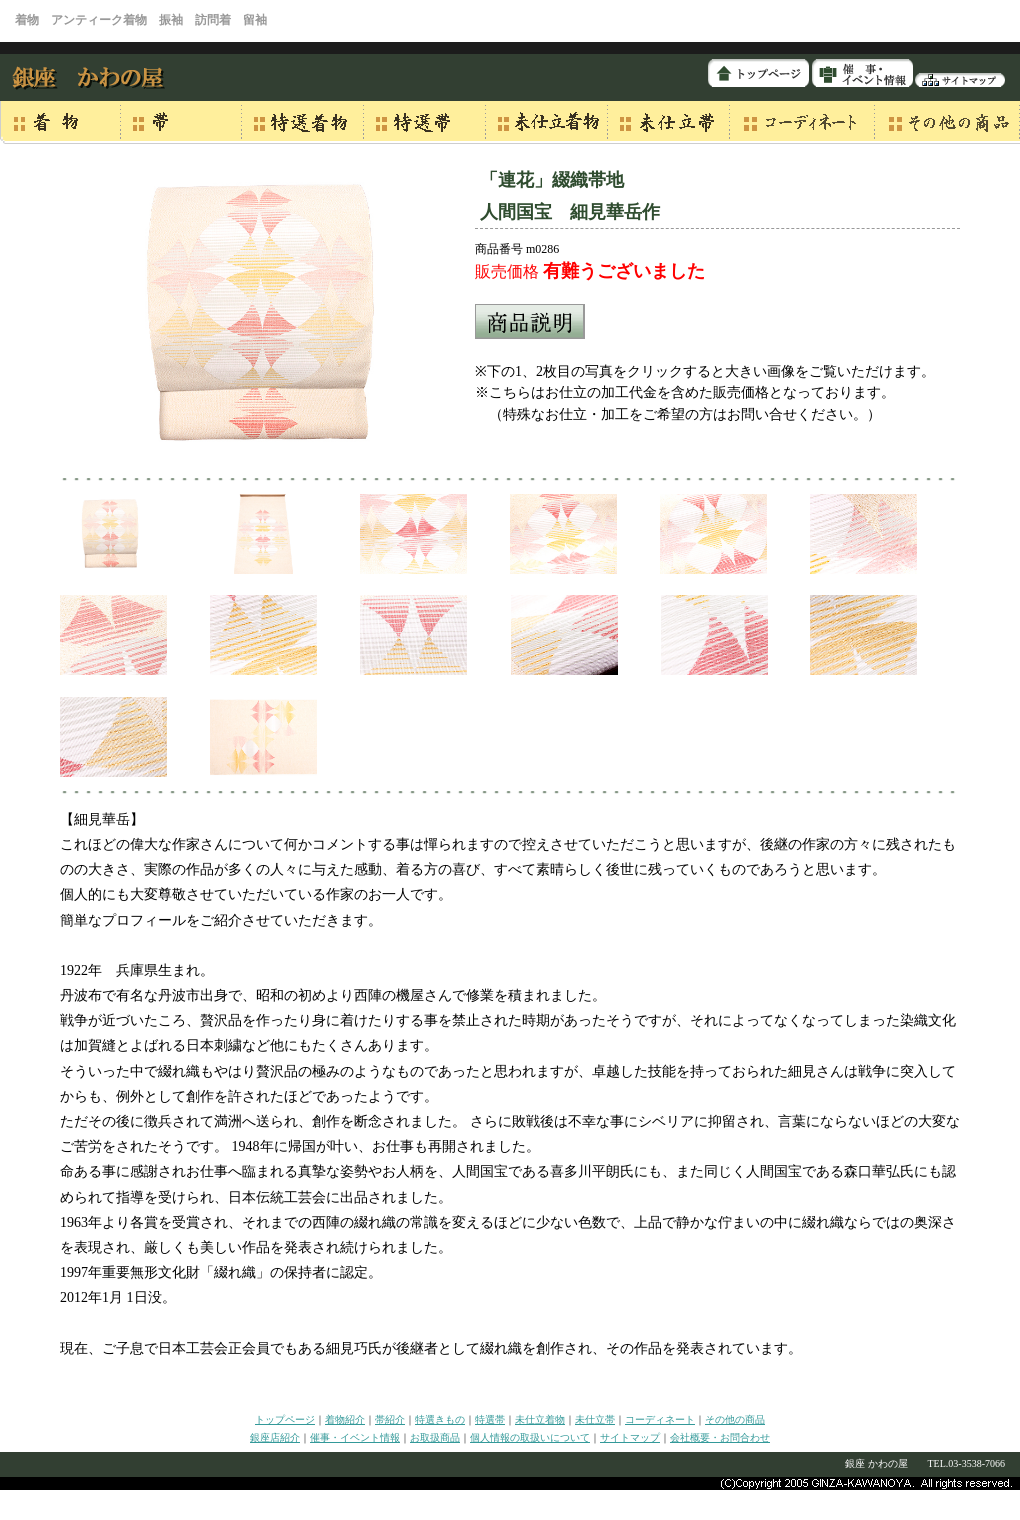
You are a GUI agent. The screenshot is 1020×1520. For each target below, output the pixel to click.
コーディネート (660, 1419)
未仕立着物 (540, 1419)
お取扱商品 (435, 1437)
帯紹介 (390, 1419)
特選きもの (440, 1419)
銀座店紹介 (275, 1437)
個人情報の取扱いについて (530, 1437)
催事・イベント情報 (355, 1437)
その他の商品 (735, 1419)
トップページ (285, 1419)
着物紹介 (345, 1419)
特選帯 (490, 1419)
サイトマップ (630, 1437)
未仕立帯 (595, 1419)
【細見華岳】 (102, 819)
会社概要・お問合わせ (720, 1437)
